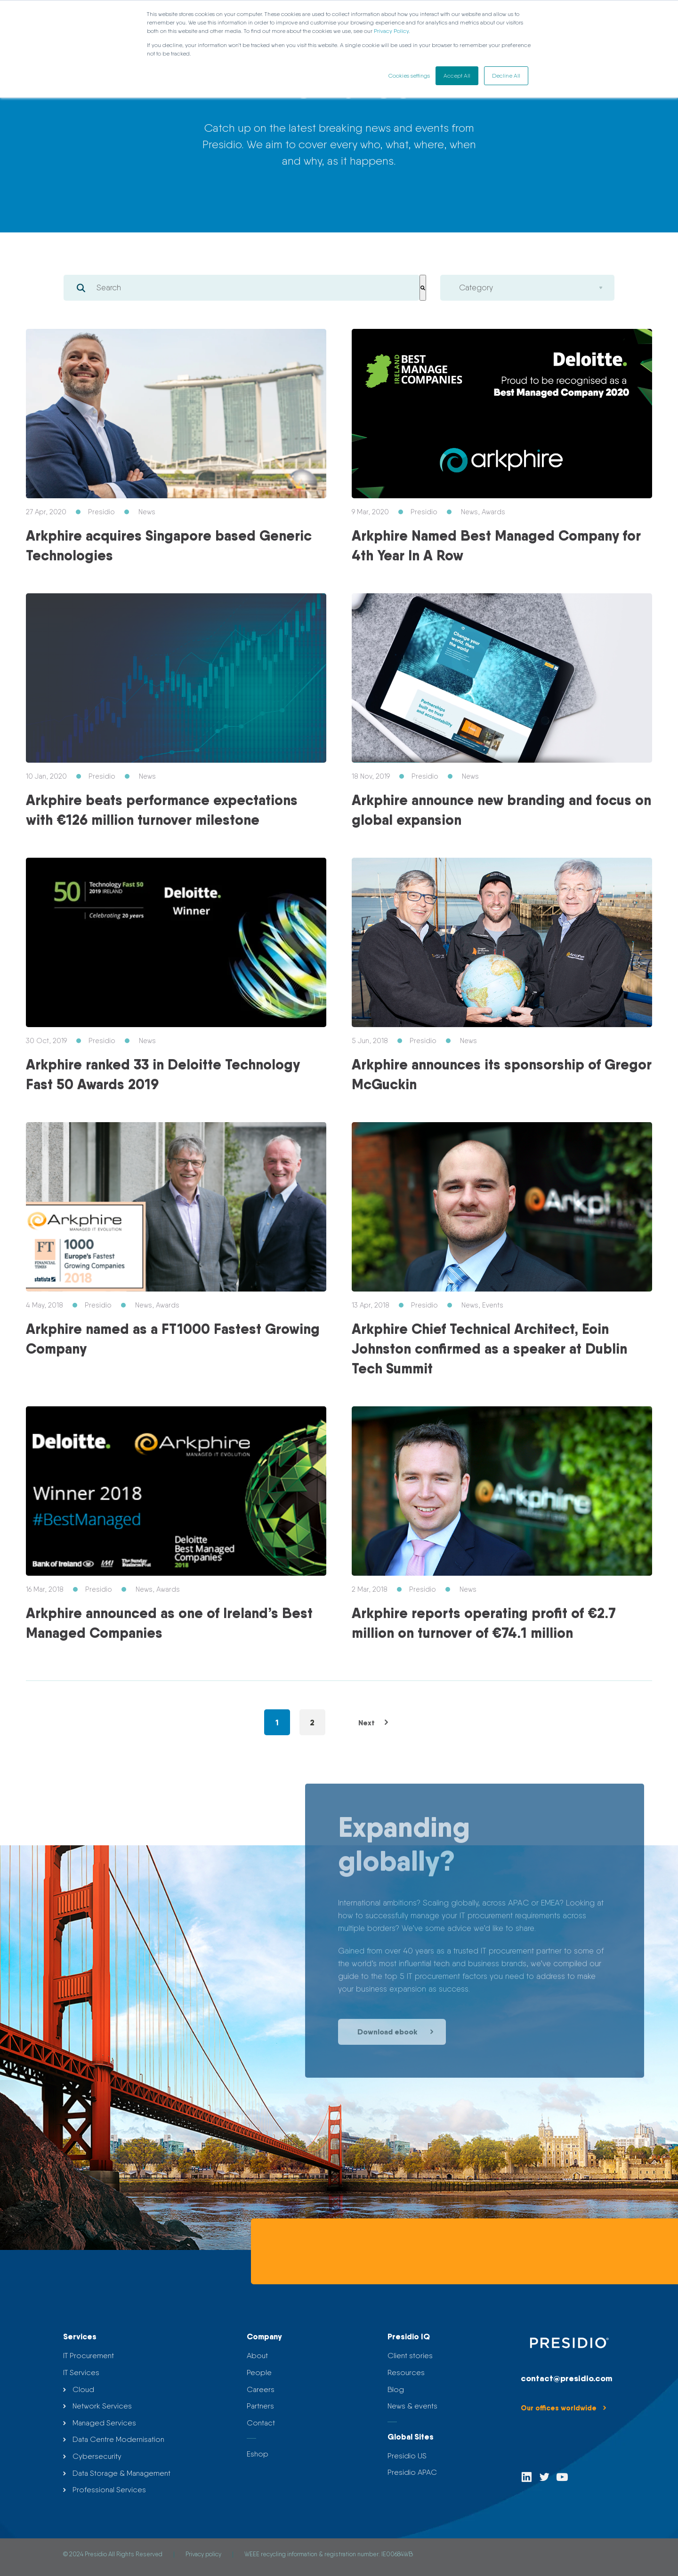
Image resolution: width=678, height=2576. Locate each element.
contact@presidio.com (566, 2378)
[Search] (423, 288)
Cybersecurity (97, 2456)
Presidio (101, 512)
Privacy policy (204, 2554)
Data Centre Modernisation (118, 2439)
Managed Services (104, 2422)
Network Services (102, 2405)
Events (492, 1305)
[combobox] (242, 288)
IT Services (81, 2372)
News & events (412, 2405)
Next (374, 1722)
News (146, 512)
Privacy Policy (391, 31)
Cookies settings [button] (409, 75)
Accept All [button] (457, 75)
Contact (261, 2422)
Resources (406, 2372)
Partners (260, 2405)
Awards (493, 512)
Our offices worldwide (564, 2408)
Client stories (410, 2355)
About (257, 2355)
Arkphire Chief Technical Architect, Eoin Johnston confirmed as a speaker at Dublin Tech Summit (489, 1348)
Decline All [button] (506, 75)
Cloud (83, 2389)
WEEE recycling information (280, 2554)
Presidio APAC (412, 2472)
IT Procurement (88, 2355)
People (259, 2372)
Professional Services (109, 2489)
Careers (260, 2389)
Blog (395, 2389)
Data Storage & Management (121, 2473)
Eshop (257, 2453)
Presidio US (407, 2455)
